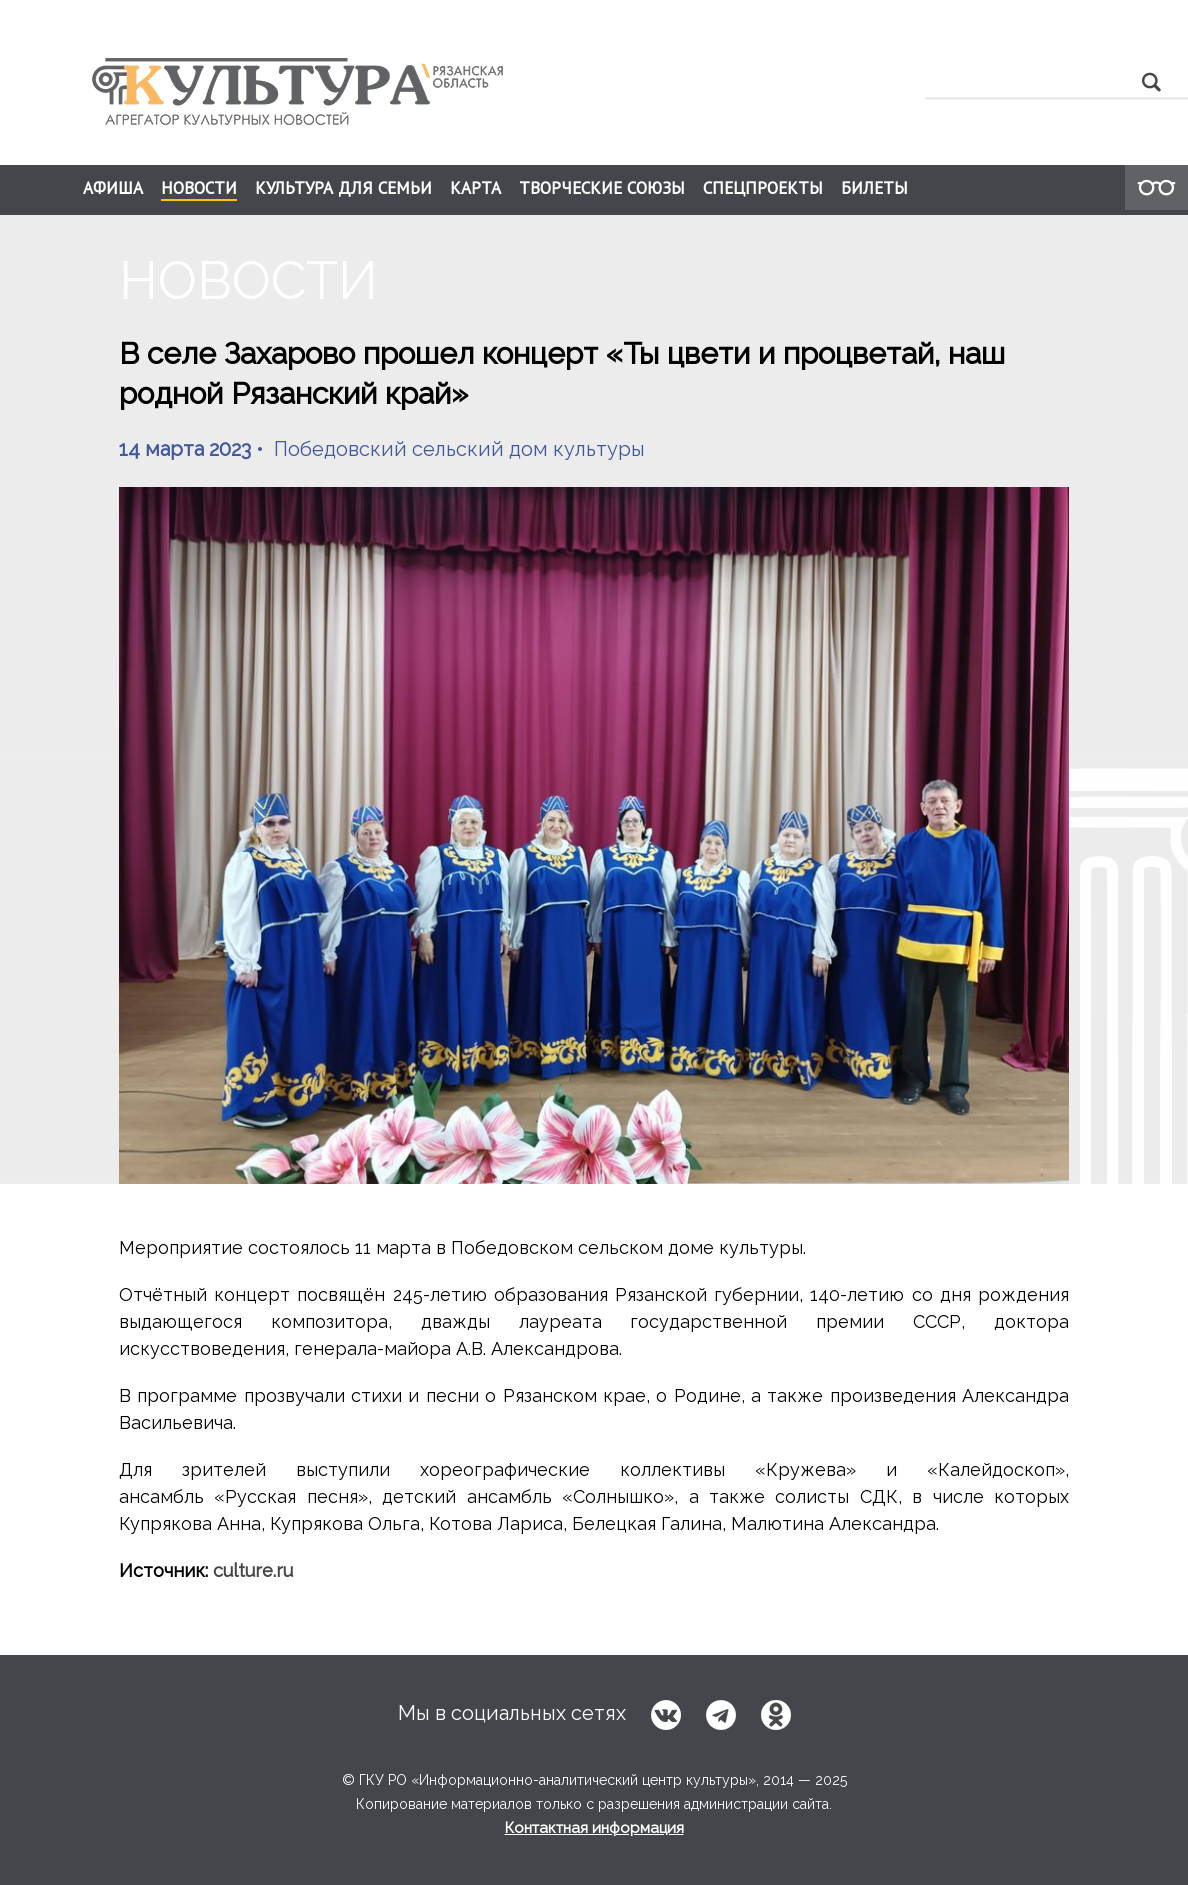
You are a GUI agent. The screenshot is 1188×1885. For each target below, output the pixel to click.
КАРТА (475, 188)
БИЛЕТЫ (874, 188)
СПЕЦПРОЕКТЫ (763, 188)
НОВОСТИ (199, 189)
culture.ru (253, 1570)
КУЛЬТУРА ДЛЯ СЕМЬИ (343, 188)
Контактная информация (594, 1828)
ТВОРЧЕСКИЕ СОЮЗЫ (602, 188)
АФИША (113, 188)
